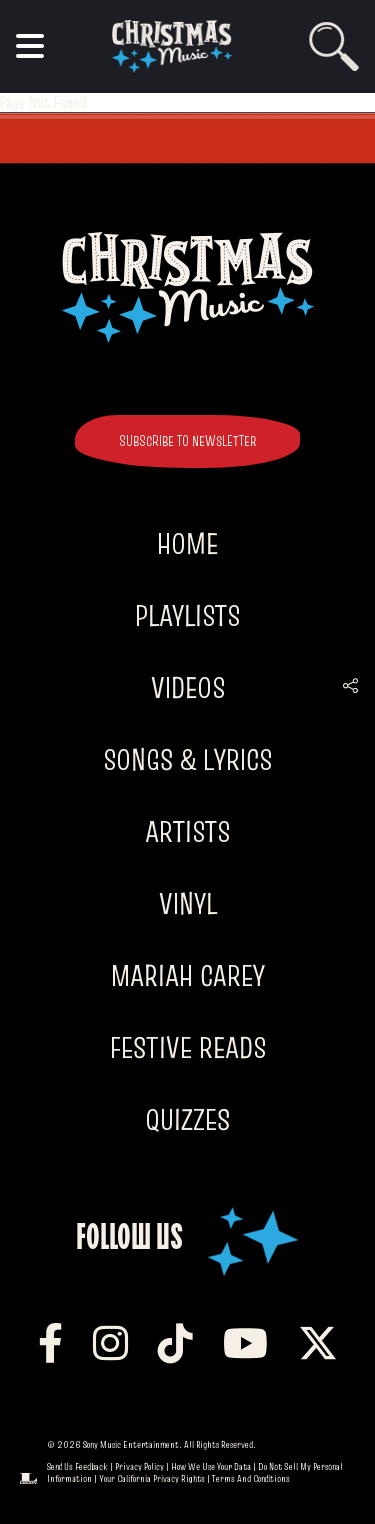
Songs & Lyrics (187, 759)
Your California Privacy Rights (152, 1478)
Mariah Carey (188, 975)
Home (187, 543)
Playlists (187, 615)
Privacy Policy (139, 1466)
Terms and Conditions (251, 1478)
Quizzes (187, 1119)
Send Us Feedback (77, 1466)
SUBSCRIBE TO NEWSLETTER (187, 441)
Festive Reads (188, 1047)
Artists (187, 831)
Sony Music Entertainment (131, 1444)
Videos (188, 687)
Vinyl (188, 903)
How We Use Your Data (211, 1466)
